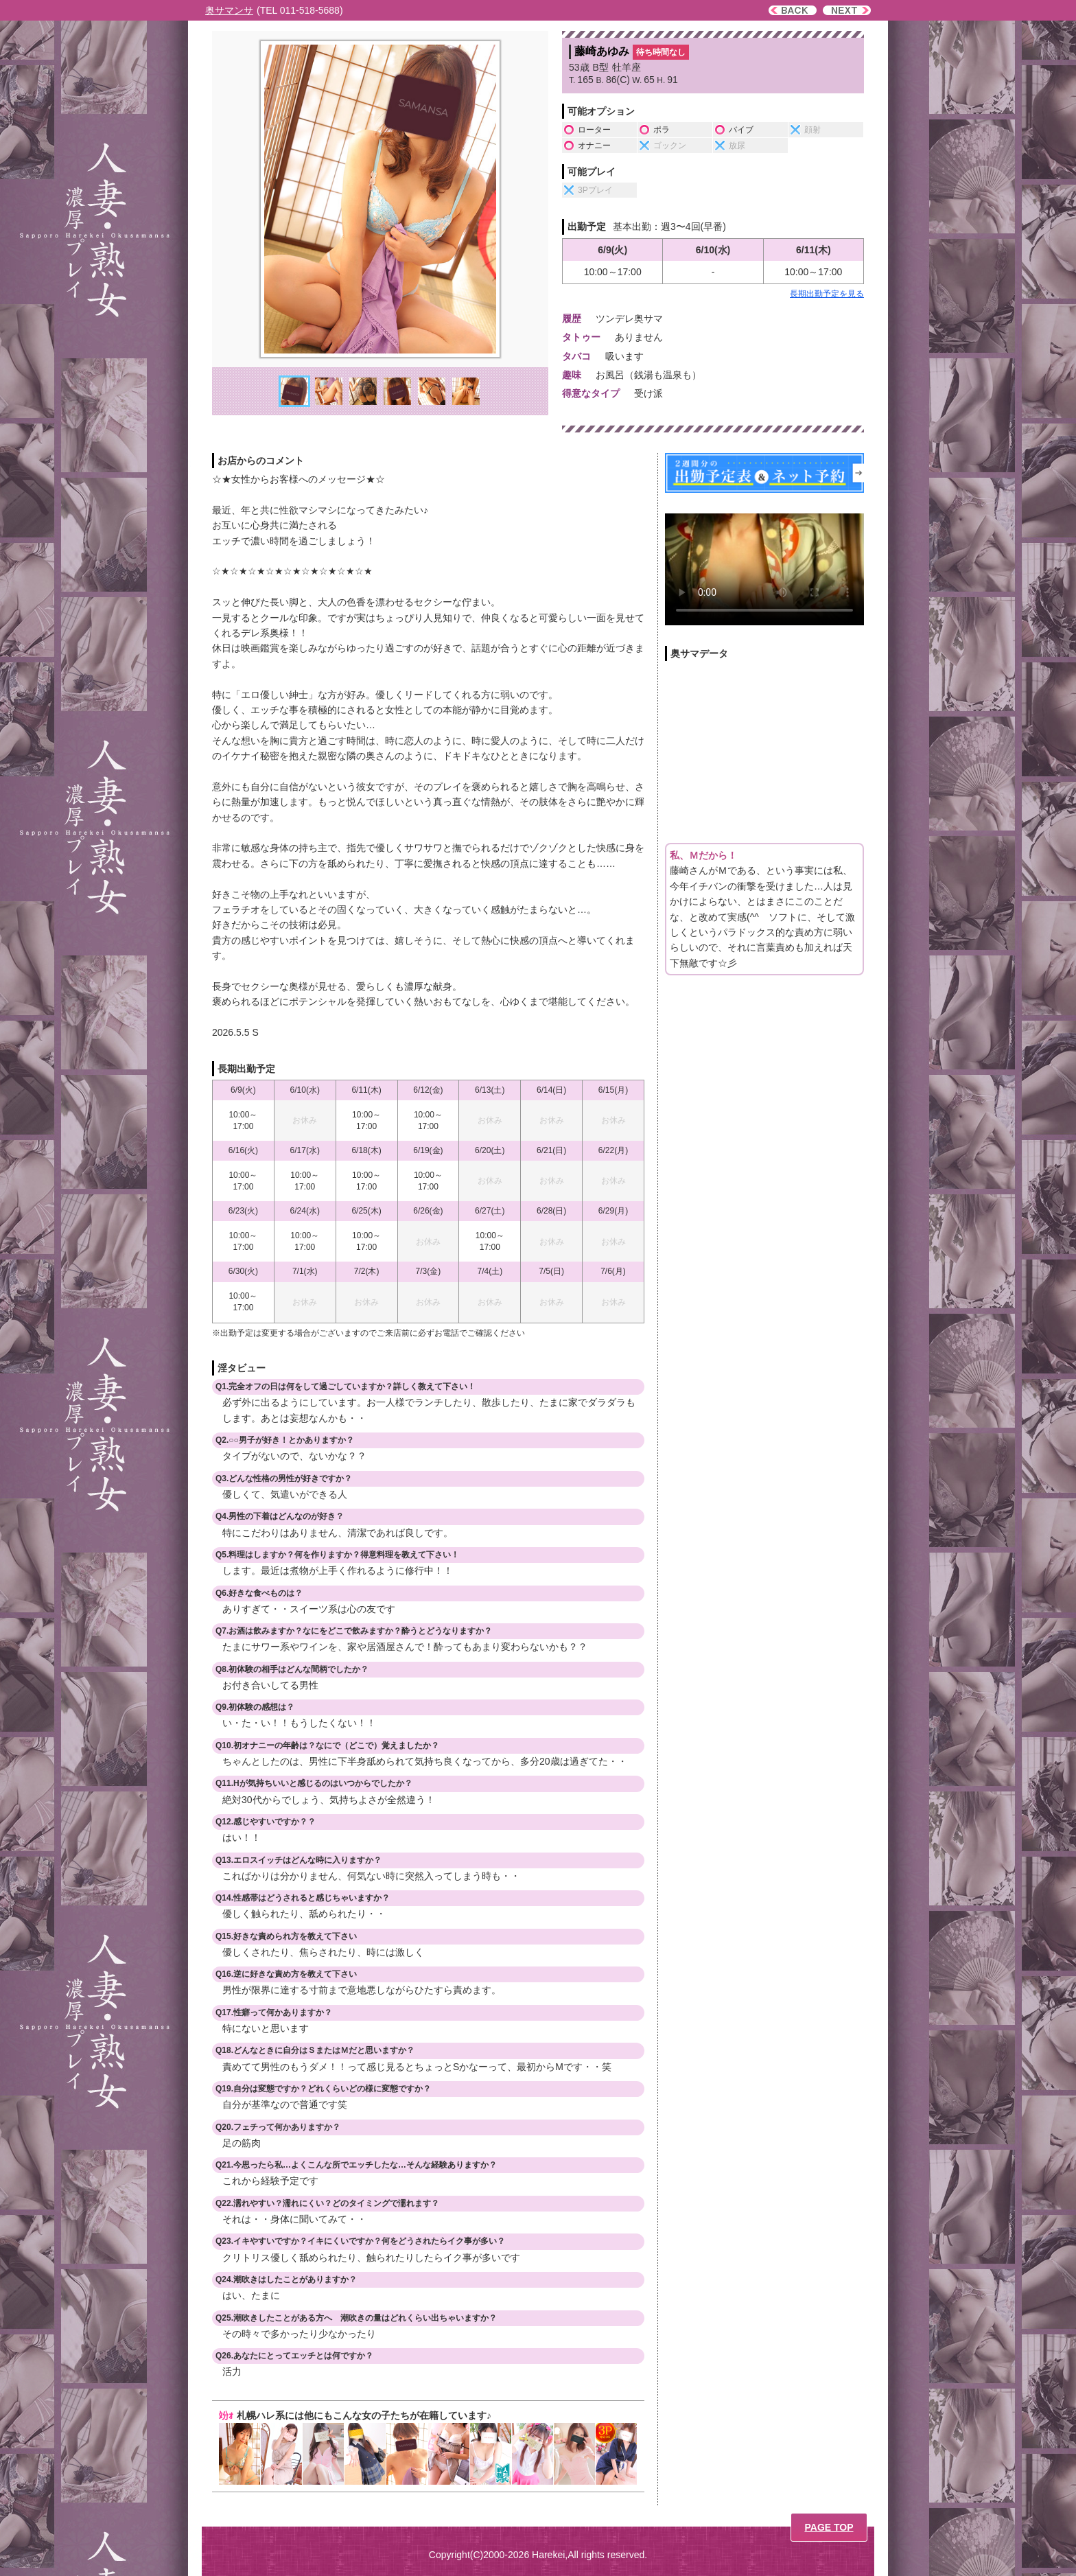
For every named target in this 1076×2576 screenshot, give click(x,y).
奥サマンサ (229, 10)
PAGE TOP (828, 2527)
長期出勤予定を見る (827, 294)
